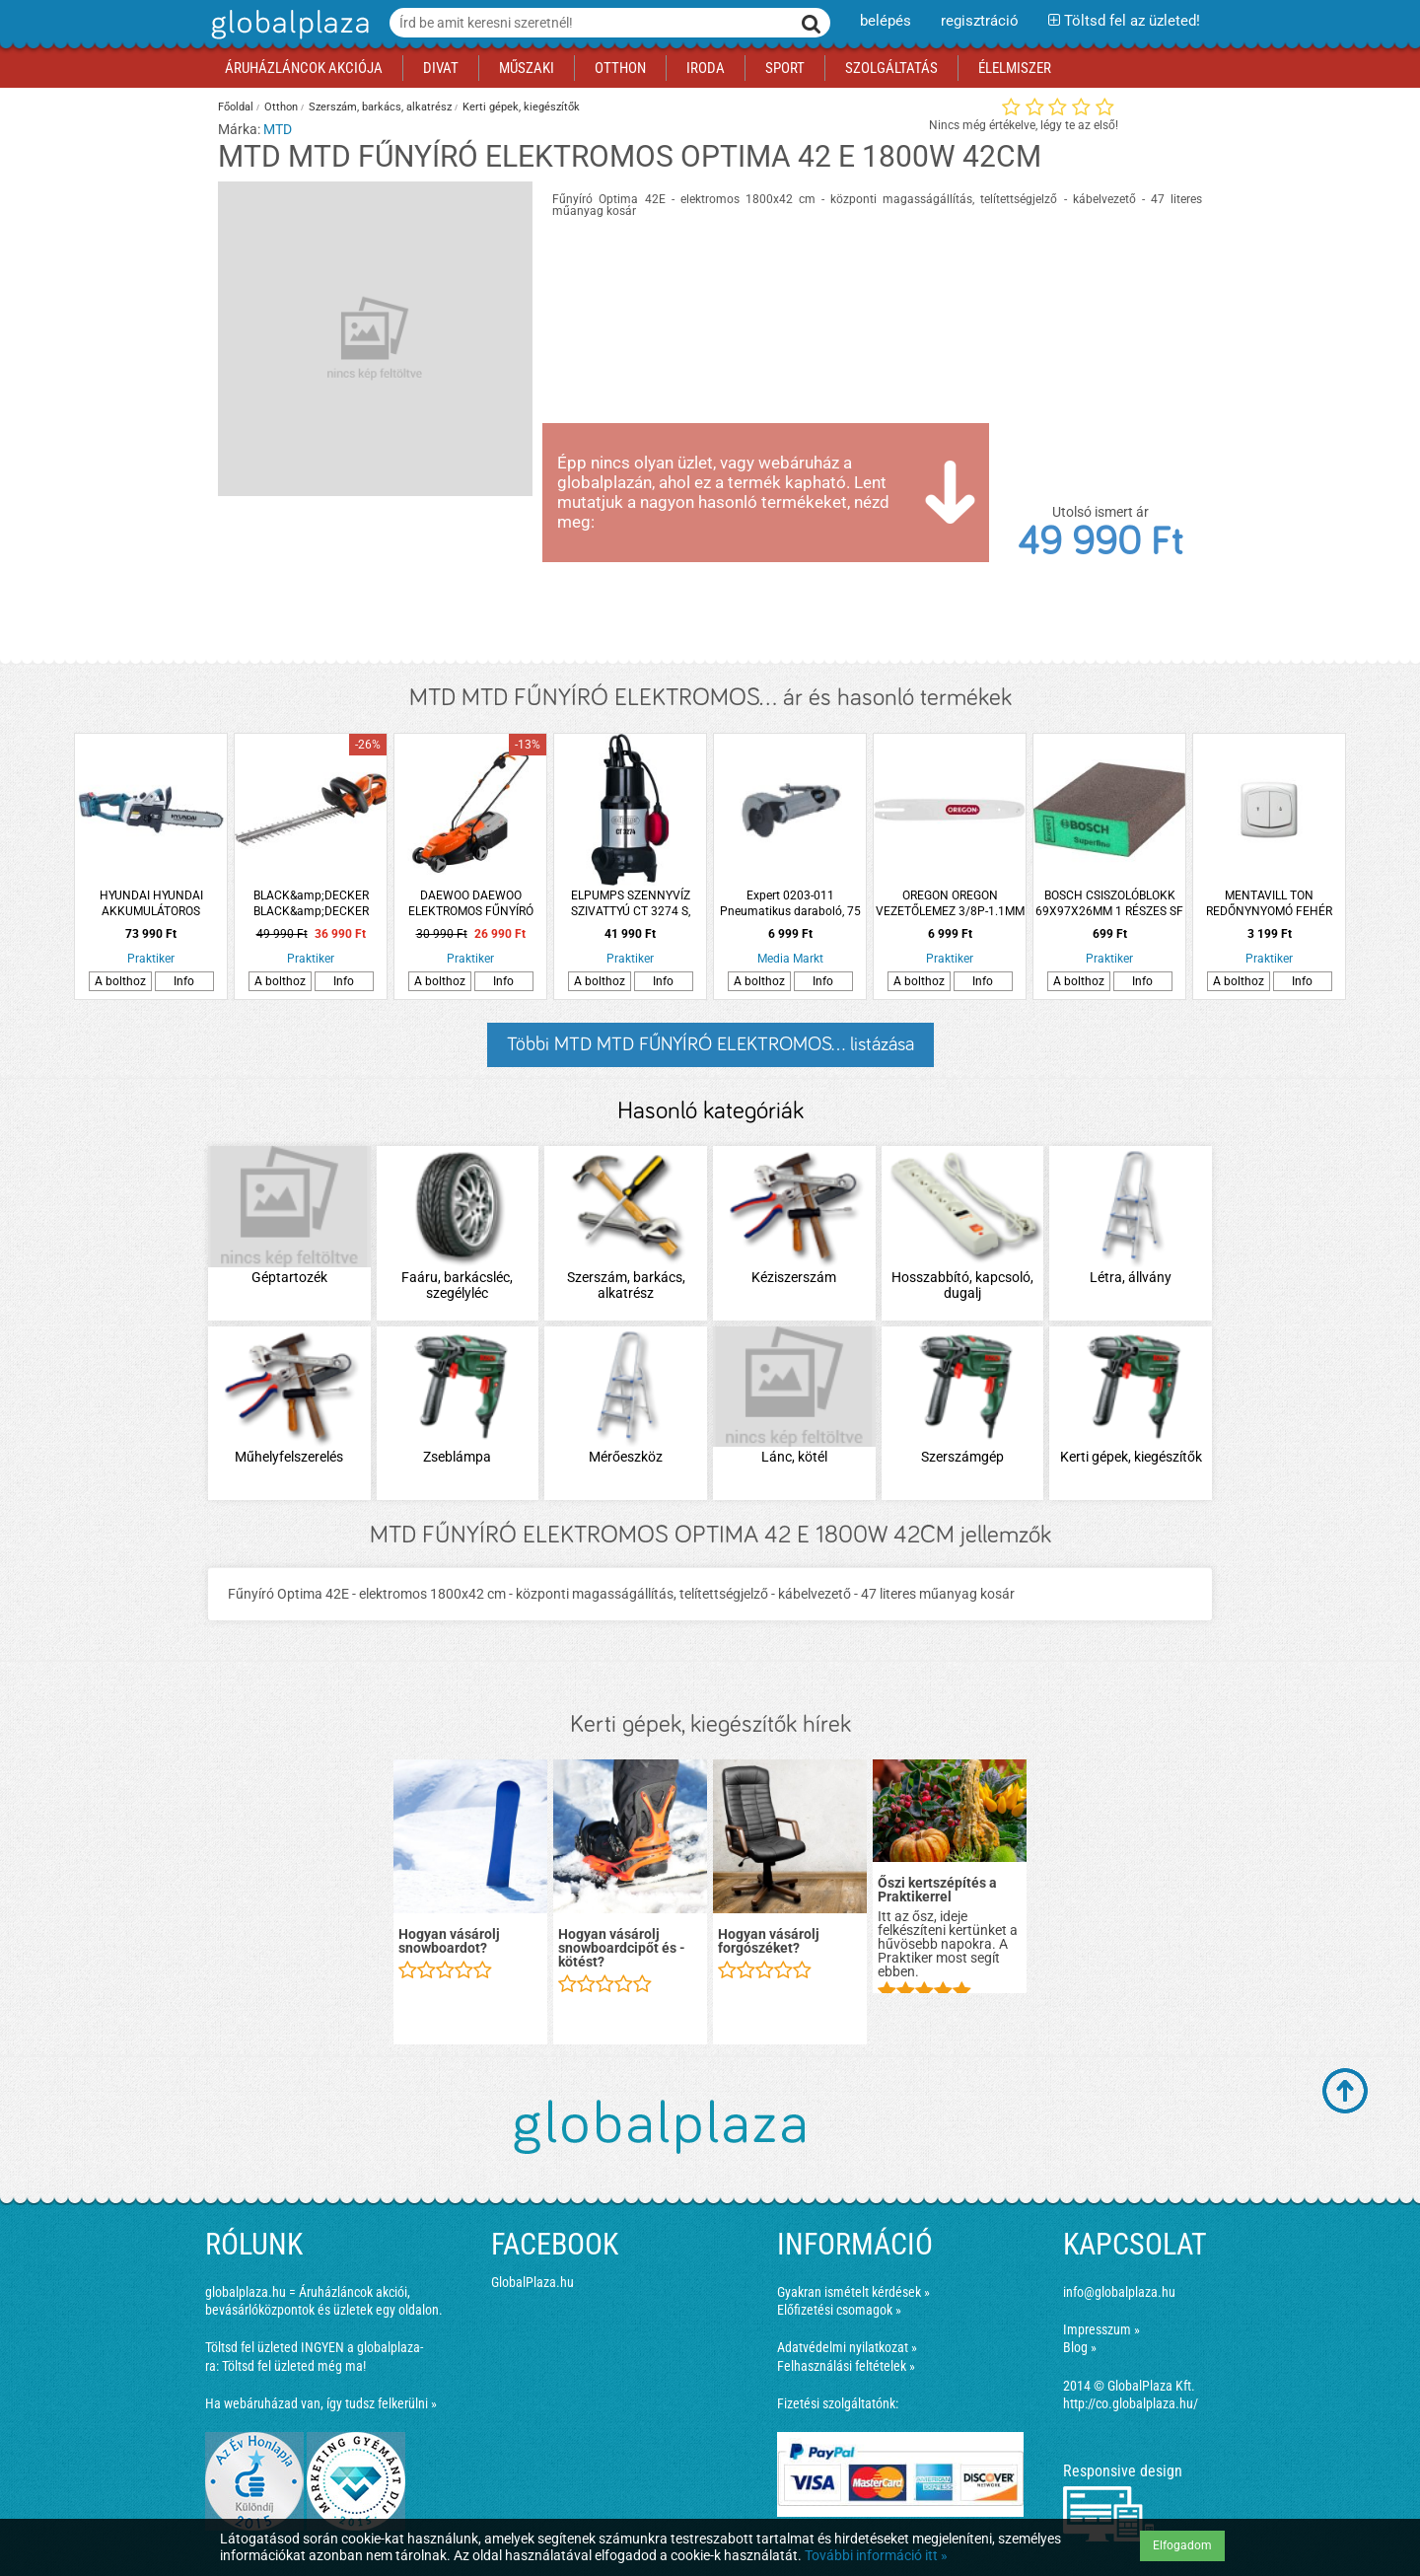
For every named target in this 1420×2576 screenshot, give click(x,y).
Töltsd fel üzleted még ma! (294, 2366)
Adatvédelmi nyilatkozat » (847, 2347)
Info (184, 981)
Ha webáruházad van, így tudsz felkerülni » (321, 2403)
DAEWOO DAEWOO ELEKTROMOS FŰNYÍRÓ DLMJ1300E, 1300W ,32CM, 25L (470, 904)
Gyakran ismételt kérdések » (853, 2292)
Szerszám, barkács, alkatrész (380, 107)
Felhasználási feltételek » (846, 2366)
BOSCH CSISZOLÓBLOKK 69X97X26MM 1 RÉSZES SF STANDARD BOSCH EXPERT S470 (1109, 904)
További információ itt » (876, 2555)
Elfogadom (1182, 2545)
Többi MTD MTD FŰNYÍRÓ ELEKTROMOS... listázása (710, 1044)
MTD (277, 129)
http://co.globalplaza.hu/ (1130, 2403)
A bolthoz (120, 981)
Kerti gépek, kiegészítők (521, 107)
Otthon (281, 107)
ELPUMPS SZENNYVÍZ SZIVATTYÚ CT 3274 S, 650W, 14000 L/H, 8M (630, 904)
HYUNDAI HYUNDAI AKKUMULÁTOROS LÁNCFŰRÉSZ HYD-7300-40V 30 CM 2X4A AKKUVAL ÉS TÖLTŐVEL (151, 904)
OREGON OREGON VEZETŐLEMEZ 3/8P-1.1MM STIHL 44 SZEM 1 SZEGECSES (950, 904)
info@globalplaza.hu (1119, 2292)
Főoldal (235, 107)
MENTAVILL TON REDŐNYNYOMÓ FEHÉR (1269, 903)
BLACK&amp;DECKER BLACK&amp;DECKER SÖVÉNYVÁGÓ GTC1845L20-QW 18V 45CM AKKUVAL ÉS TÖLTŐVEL (310, 904)
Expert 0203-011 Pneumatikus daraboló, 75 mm (790, 904)
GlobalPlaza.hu (532, 2282)
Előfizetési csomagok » (839, 2310)
